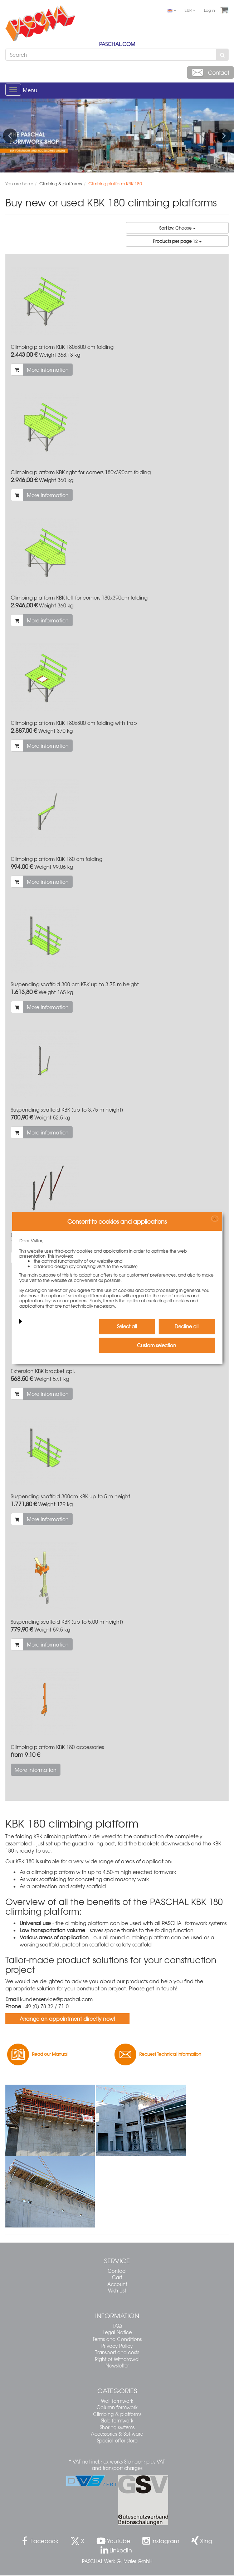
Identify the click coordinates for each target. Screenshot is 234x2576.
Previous (10, 136)
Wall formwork (117, 2400)
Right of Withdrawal (117, 2359)
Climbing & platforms (117, 2414)
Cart (117, 2277)
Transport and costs (117, 2352)
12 (177, 241)
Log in (209, 10)
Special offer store (117, 2440)
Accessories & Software (117, 2433)
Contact (117, 2270)
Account (117, 2284)
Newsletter (117, 2365)
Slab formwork (117, 2420)
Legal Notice (117, 2332)
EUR (190, 10)
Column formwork (117, 2407)
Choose (177, 228)
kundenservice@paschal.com (56, 1999)
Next (224, 136)
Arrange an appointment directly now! (67, 2018)
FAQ (117, 2325)
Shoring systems (117, 2427)
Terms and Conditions (117, 2339)
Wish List (117, 2290)
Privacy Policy (117, 2345)
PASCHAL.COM (117, 43)
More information (48, 369)
